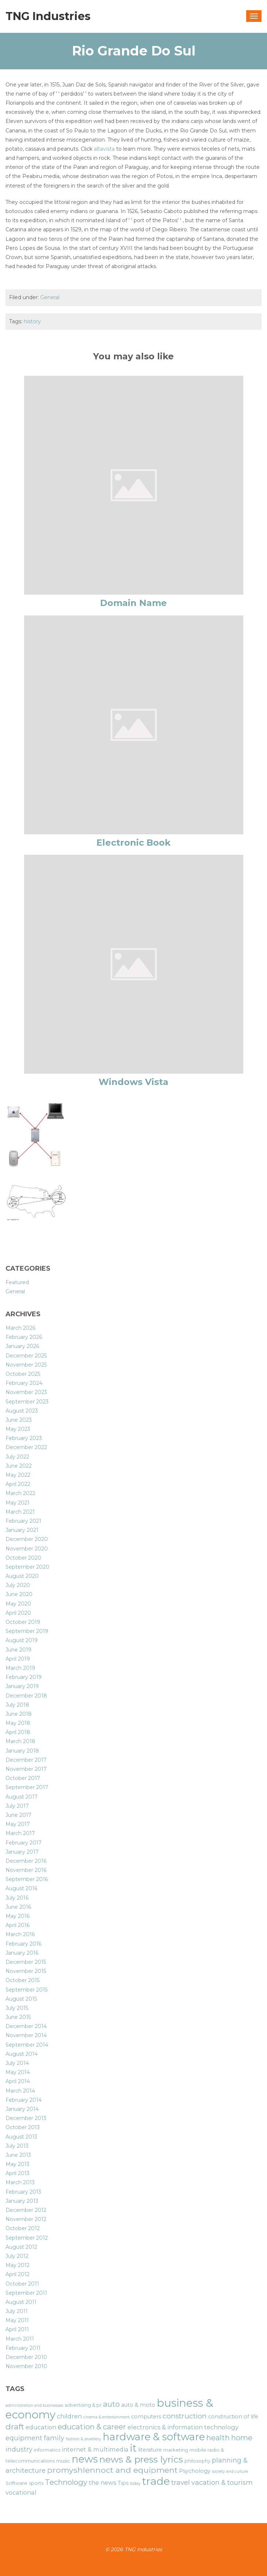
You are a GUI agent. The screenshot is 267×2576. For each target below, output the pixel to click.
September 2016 (26, 1879)
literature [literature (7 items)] (150, 2449)
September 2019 (26, 1631)
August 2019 (21, 1640)
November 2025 (26, 1365)
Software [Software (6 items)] (16, 2483)
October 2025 (22, 1374)
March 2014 (20, 2091)
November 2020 (26, 1548)
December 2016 (25, 1861)
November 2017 (26, 1769)
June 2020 (19, 1594)
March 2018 (20, 1741)
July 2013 (16, 2146)
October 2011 (22, 2283)
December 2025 (26, 1355)
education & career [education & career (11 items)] (92, 2426)
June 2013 (18, 2155)
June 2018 (18, 1714)
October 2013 (22, 2127)
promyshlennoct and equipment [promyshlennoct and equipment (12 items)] (112, 2470)
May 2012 (17, 2265)
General (50, 297)
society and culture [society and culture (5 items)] (230, 2471)
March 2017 (20, 1833)
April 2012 (17, 2274)
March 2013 (20, 2182)
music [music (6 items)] (63, 2461)
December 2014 (26, 2026)
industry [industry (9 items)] (19, 2449)
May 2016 (17, 1916)
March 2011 (19, 2339)
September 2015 (26, 1989)
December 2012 (25, 2210)
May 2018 (17, 1723)
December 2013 (25, 2118)
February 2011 (23, 2348)
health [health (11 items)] (218, 2437)
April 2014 (17, 2081)
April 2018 (17, 1732)
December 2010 (26, 2357)
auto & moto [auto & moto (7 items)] (138, 2405)
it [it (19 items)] (133, 2448)
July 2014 (17, 2063)
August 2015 (21, 1999)
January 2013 (21, 2201)
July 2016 (16, 1898)
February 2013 (23, 2192)
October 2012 (22, 2228)
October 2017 (22, 1778)
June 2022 (18, 1466)
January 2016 (21, 1953)
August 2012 (21, 2247)
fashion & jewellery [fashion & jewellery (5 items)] (83, 2439)
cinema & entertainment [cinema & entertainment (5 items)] (106, 2417)
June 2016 (18, 1907)
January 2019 (22, 1686)
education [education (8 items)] (41, 2427)
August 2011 (21, 2302)
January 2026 (22, 1346)
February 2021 (23, 1521)
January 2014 (22, 2109)
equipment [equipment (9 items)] (23, 2438)
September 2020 (27, 1567)
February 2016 (23, 1943)
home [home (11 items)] (241, 2437)
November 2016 (25, 1870)
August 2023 (21, 1410)
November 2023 (26, 1392)
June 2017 (18, 1815)
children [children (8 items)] (69, 2416)
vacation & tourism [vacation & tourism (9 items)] (222, 2482)
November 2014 (26, 2035)
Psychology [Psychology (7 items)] (194, 2471)
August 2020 (22, 1576)
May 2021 (17, 1502)
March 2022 (20, 1493)
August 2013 (21, 2136)
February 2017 (23, 1842)
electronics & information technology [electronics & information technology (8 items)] (183, 2427)
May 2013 (17, 2164)
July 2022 (17, 1456)
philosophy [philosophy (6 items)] (197, 2461)
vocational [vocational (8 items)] (21, 2492)
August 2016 (21, 1888)
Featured (17, 1282)
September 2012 (26, 2238)
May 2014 (17, 2072)
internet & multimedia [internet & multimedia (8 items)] (95, 2449)
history (32, 321)
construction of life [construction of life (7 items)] (233, 2416)
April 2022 (17, 1484)
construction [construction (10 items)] (185, 2416)
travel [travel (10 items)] (180, 2482)
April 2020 (18, 1613)
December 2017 (26, 1760)
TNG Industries (48, 16)
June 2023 (18, 1420)
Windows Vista (133, 1082)
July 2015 (16, 2008)
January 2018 (22, 1750)
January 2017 (22, 1852)
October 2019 (22, 1622)
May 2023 (17, 1429)
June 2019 (18, 1649)
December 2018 (26, 1695)
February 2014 (23, 2100)
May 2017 (17, 1824)
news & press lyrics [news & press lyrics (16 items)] (141, 2459)
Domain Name (133, 603)
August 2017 (21, 1796)
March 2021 (20, 1512)
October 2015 (22, 1980)
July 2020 (17, 1585)
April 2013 (17, 2173)
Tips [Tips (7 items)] (123, 2483)
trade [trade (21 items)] (156, 2481)
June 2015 (18, 2017)
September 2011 (26, 2293)
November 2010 (26, 2366)
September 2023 (27, 1401)
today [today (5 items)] (135, 2483)
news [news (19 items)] (85, 2459)
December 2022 (26, 1447)
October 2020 (23, 1558)
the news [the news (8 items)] (102, 2482)
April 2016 (17, 1925)
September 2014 (26, 2045)
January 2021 (21, 1530)
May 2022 (17, 1475)
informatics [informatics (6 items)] (47, 2450)
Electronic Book (133, 842)
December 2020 (26, 1539)
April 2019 (17, 1659)
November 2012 (25, 2219)
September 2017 (26, 1787)
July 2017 (17, 1806)
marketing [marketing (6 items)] (175, 2450)
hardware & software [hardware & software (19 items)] (154, 2436)
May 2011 (17, 2320)
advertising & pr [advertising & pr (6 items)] (83, 2405)
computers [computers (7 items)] (146, 2416)
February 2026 (23, 1337)
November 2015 (25, 1971)
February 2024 (23, 1383)
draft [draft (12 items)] (14, 2426)
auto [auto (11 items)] (111, 2404)
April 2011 (17, 2329)
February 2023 (23, 1438)
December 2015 (25, 1962)
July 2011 (16, 2311)
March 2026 (20, 1328)
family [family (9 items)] (54, 2438)
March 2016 (20, 1934)
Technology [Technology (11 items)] (66, 2482)
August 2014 (21, 2054)
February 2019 (23, 1677)
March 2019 (20, 1668)
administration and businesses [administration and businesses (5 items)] (34, 2405)
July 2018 (17, 1705)
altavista (104, 149)
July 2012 (16, 2256)
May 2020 (18, 1603)
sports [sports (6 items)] (36, 2483)
